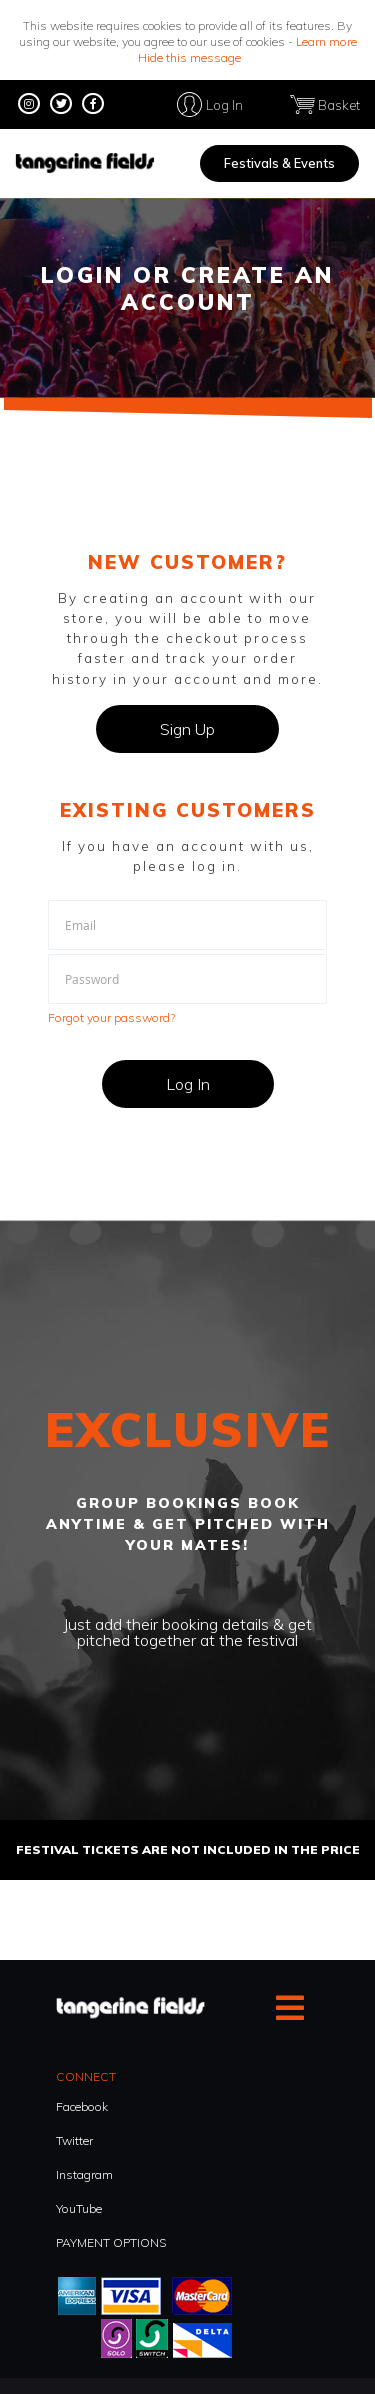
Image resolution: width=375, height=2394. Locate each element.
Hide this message (189, 57)
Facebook (82, 2106)
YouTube (79, 2208)
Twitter (74, 2140)
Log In (224, 104)
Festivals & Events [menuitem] (279, 163)
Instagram (84, 2174)
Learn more (326, 41)
